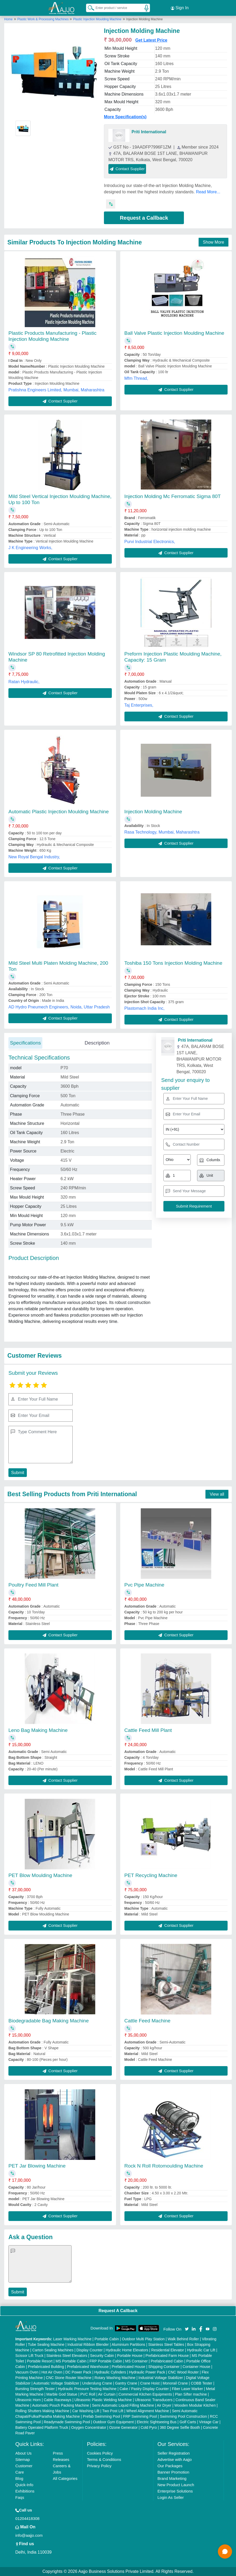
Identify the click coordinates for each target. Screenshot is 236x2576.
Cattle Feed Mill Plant (148, 1730)
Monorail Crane (175, 2383)
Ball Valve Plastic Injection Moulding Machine (174, 333)
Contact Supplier (127, 168)
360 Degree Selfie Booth (180, 2427)
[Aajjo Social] (187, 2328)
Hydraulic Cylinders (110, 2372)
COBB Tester (201, 2383)
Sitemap (22, 2459)
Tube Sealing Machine (46, 2344)
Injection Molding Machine (153, 811)
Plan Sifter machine (191, 2394)
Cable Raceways (57, 2400)
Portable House (130, 2355)
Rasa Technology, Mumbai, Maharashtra (162, 832)
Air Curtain (107, 2394)
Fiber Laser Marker (187, 2389)
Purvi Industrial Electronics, (149, 541)
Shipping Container (163, 2367)
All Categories (65, 2478)
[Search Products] (88, 8)
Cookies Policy (100, 2453)
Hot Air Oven (51, 2372)
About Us (23, 2453)
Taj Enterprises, (138, 705)
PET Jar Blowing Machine (37, 2166)
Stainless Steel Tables (166, 2344)
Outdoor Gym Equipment (113, 2422)
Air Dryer (164, 2405)
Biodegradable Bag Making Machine (48, 2020)
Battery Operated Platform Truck (41, 2427)
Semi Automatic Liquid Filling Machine (123, 2405)
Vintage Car (209, 2422)
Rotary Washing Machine (114, 2378)
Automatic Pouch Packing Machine (60, 2405)
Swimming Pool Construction (183, 2416)
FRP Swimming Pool (140, 2416)
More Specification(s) (125, 117)
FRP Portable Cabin (105, 2361)
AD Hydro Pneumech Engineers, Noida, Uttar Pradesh (59, 1007)
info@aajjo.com (29, 2535)
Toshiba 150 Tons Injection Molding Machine (173, 963)
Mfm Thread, (136, 378)
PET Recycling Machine (150, 1875)
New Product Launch (176, 2485)
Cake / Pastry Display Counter (144, 2389)
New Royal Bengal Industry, (34, 856)
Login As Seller (171, 2497)
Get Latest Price (151, 40)
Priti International (149, 132)
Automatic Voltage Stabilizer (56, 2383)
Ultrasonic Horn (28, 2400)
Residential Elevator (167, 2350)
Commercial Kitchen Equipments (145, 2394)
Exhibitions (24, 2491)
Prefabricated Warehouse (88, 2367)
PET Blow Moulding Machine (40, 1875)
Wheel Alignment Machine (147, 2411)
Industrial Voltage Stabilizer (160, 2378)
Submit (17, 1472)
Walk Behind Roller (183, 2339)
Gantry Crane (126, 2383)
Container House (196, 2367)
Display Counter (90, 2350)
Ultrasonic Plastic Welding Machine (103, 2400)
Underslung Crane (97, 2383)
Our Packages (170, 2466)
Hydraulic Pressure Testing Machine (87, 2389)
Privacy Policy (99, 2466)
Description (96, 1042)
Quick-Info (24, 2485)
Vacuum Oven (26, 2372)
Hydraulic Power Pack (147, 2372)
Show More (213, 242)
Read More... (208, 191)
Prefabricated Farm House (167, 2355)
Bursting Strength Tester (35, 2389)
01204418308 (27, 2518)
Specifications (25, 1042)
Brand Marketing (172, 2478)
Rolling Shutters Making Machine (42, 2411)
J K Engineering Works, (30, 547)
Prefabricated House (128, 2367)
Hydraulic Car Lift (201, 2350)
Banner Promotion (173, 2472)
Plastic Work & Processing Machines (43, 19)
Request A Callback (117, 2310)
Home (8, 19)
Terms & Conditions (104, 2459)
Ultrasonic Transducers (154, 2400)
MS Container (136, 2361)
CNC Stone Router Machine (69, 2378)
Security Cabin (102, 2355)
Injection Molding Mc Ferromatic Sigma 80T (172, 496)
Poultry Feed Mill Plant (33, 1585)
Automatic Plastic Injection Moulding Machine (58, 811)
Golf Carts (187, 2422)
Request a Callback (144, 217)
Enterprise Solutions (175, 2491)
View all (217, 1494)
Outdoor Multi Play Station (143, 2339)
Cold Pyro (149, 2427)
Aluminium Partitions (128, 2344)
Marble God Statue (61, 2394)
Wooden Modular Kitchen (195, 2405)
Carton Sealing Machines (52, 2350)
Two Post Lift (112, 2411)
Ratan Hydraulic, (23, 681)
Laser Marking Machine (72, 2339)
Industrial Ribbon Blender (88, 2344)
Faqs (19, 2497)
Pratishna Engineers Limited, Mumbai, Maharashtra (56, 390)
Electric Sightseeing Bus (157, 2422)
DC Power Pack (78, 2372)
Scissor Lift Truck (29, 2355)
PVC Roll (87, 2394)
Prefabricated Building (46, 2367)
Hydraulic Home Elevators (127, 2350)
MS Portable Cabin (71, 2361)
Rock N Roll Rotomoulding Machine (163, 2166)
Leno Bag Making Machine (38, 1730)
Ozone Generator (123, 2427)
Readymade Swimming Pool (67, 2422)
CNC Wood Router (183, 2372)
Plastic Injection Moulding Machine (97, 19)
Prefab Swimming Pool (101, 2416)
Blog (19, 2478)
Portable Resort (39, 2361)
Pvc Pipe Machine (144, 1585)
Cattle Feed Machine (147, 2020)
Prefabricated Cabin (167, 2361)
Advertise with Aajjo (175, 2459)
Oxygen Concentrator (88, 2427)
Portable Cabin (106, 2339)
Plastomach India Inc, (144, 1008)
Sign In (180, 8)
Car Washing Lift (85, 2411)
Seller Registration (174, 2453)
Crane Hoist (150, 2383)
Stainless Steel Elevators (66, 2355)
